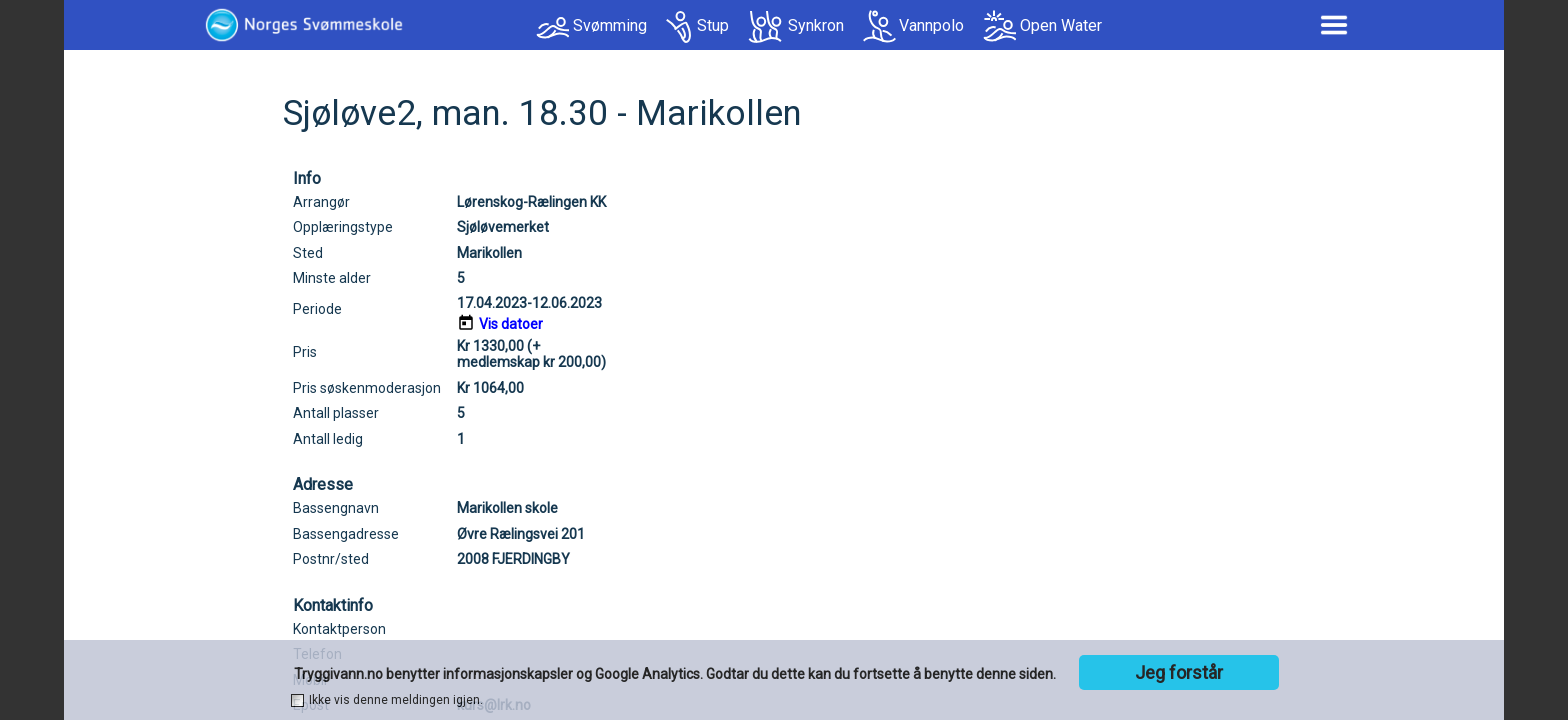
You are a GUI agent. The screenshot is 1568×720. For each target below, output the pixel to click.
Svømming (610, 25)
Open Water (1061, 25)
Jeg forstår (1179, 672)
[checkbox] (297, 700)
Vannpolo (931, 25)
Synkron (816, 25)
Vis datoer (511, 324)
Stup (713, 25)
